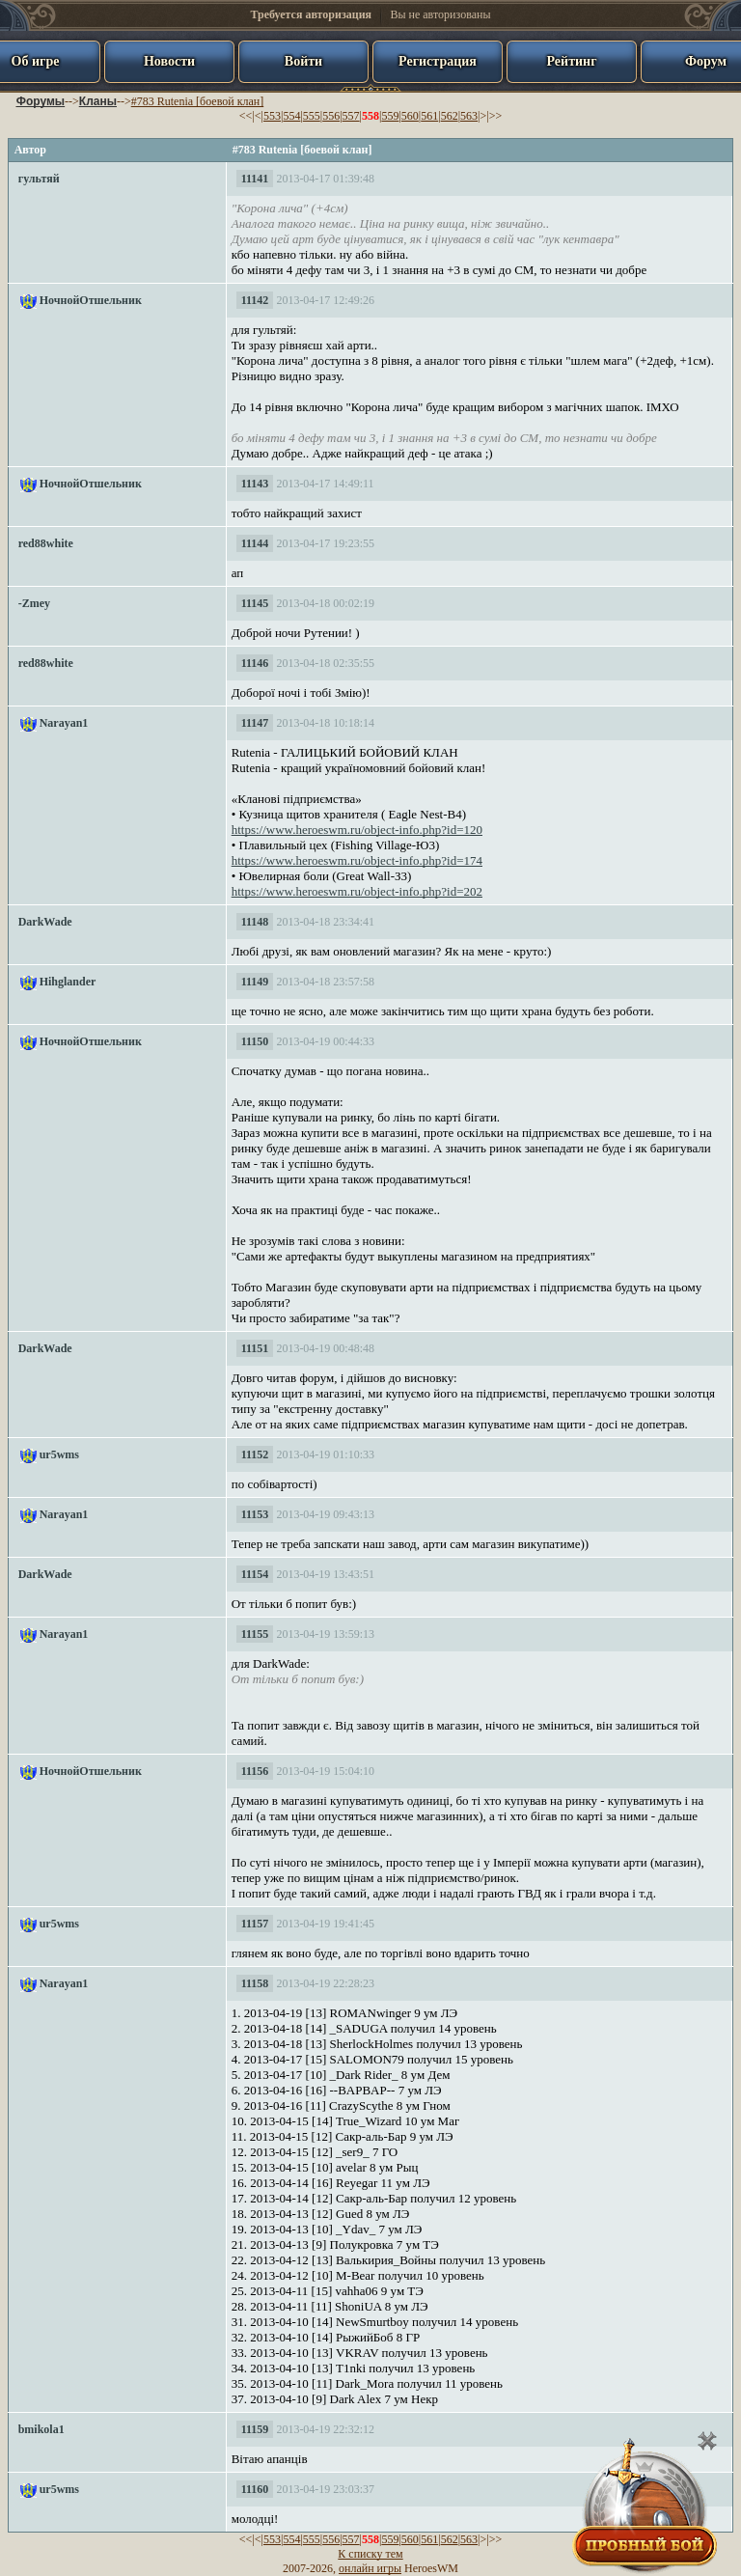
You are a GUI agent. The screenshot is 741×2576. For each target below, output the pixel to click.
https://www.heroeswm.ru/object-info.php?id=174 (357, 860)
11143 (255, 483)
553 (272, 116)
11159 (255, 2429)
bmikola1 (41, 2429)
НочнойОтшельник (91, 300)
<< (246, 116)
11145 (255, 603)
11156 (255, 1771)
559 (389, 116)
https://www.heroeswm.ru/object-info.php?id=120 (357, 829)
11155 (255, 1634)
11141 (255, 178)
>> (496, 116)
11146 (255, 663)
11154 (255, 1574)
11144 (255, 543)
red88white (45, 543)
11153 (255, 1514)
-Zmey (34, 603)
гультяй (39, 178)
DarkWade (45, 921)
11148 (255, 921)
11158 (255, 1983)
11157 (255, 1923)
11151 (255, 1348)
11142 (255, 300)
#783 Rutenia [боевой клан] (197, 101)
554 (291, 116)
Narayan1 (64, 723)
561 (429, 116)
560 (410, 116)
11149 (255, 981)
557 (351, 116)
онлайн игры (370, 2568)
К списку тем (370, 2554)
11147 (255, 723)
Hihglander (68, 981)
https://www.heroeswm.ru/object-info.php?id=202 (357, 891)
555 (311, 116)
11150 (255, 1041)
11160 (255, 2489)
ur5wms (59, 1454)
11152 (255, 1454)
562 (449, 116)
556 (331, 116)
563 (469, 116)
